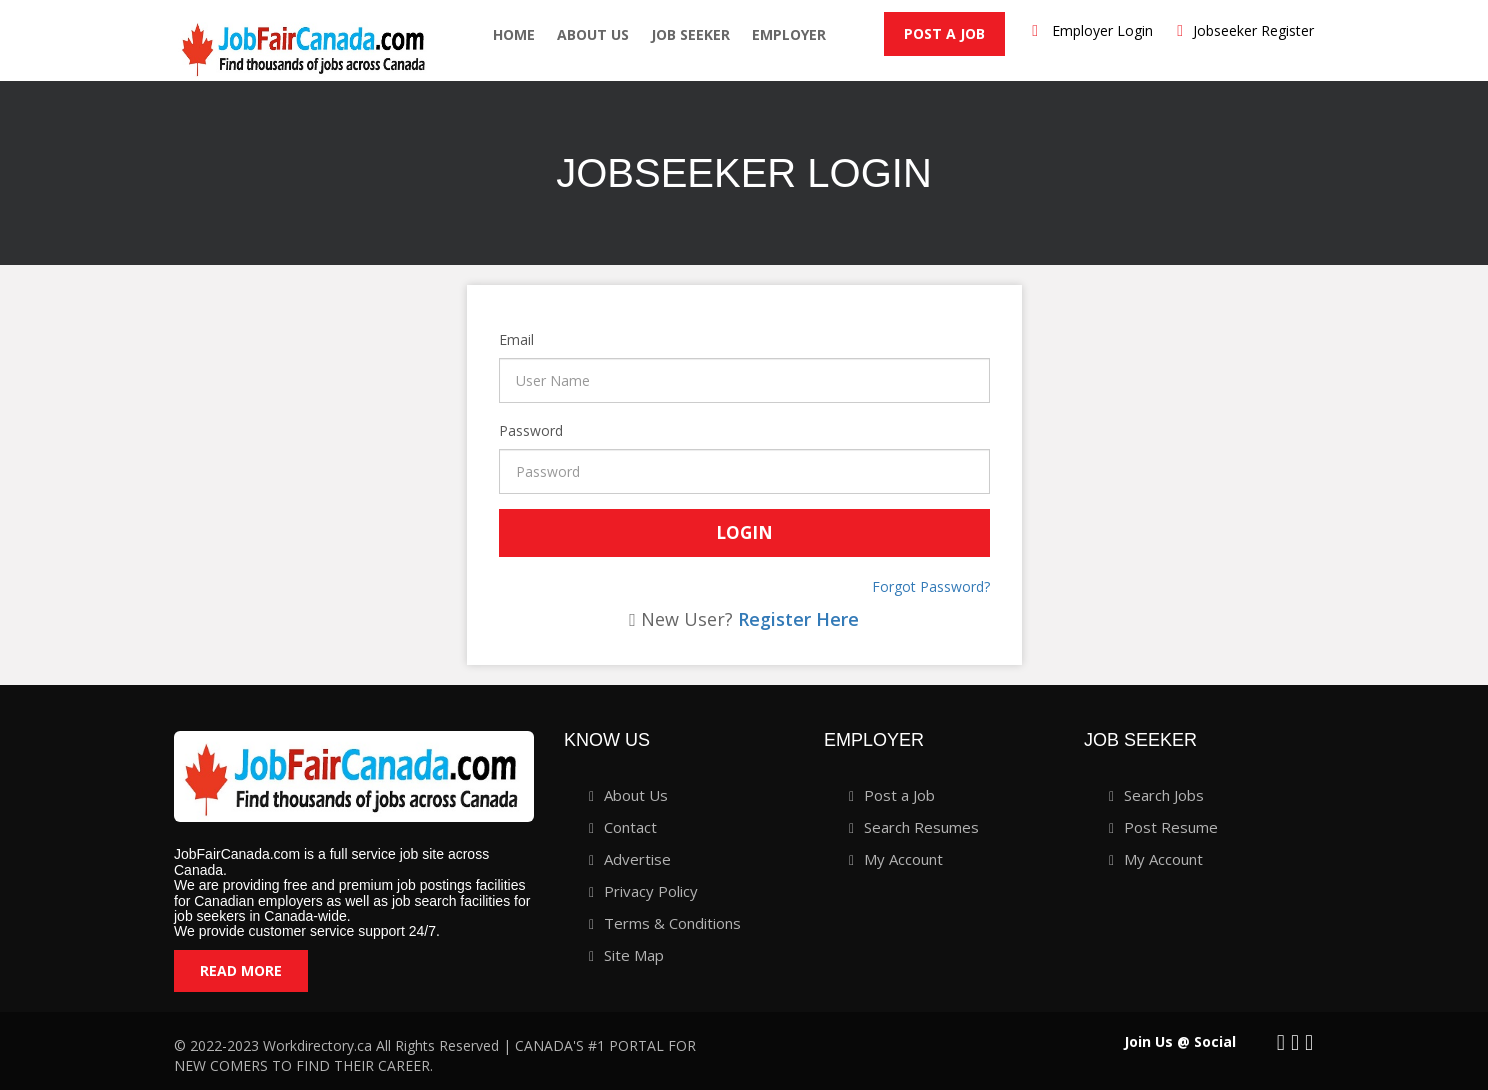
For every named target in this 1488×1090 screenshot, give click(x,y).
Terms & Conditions (672, 923)
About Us (593, 34)
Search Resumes (921, 827)
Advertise (637, 859)
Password (501, 430)
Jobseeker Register (1253, 30)
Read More (241, 970)
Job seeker (690, 34)
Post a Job (944, 33)
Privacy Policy (651, 891)
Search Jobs (1164, 795)
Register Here (798, 619)
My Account (903, 859)
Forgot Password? (931, 586)
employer (789, 34)
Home (514, 34)
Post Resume (1171, 827)
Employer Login (1102, 30)
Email (501, 339)
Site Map (634, 955)
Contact (630, 827)
